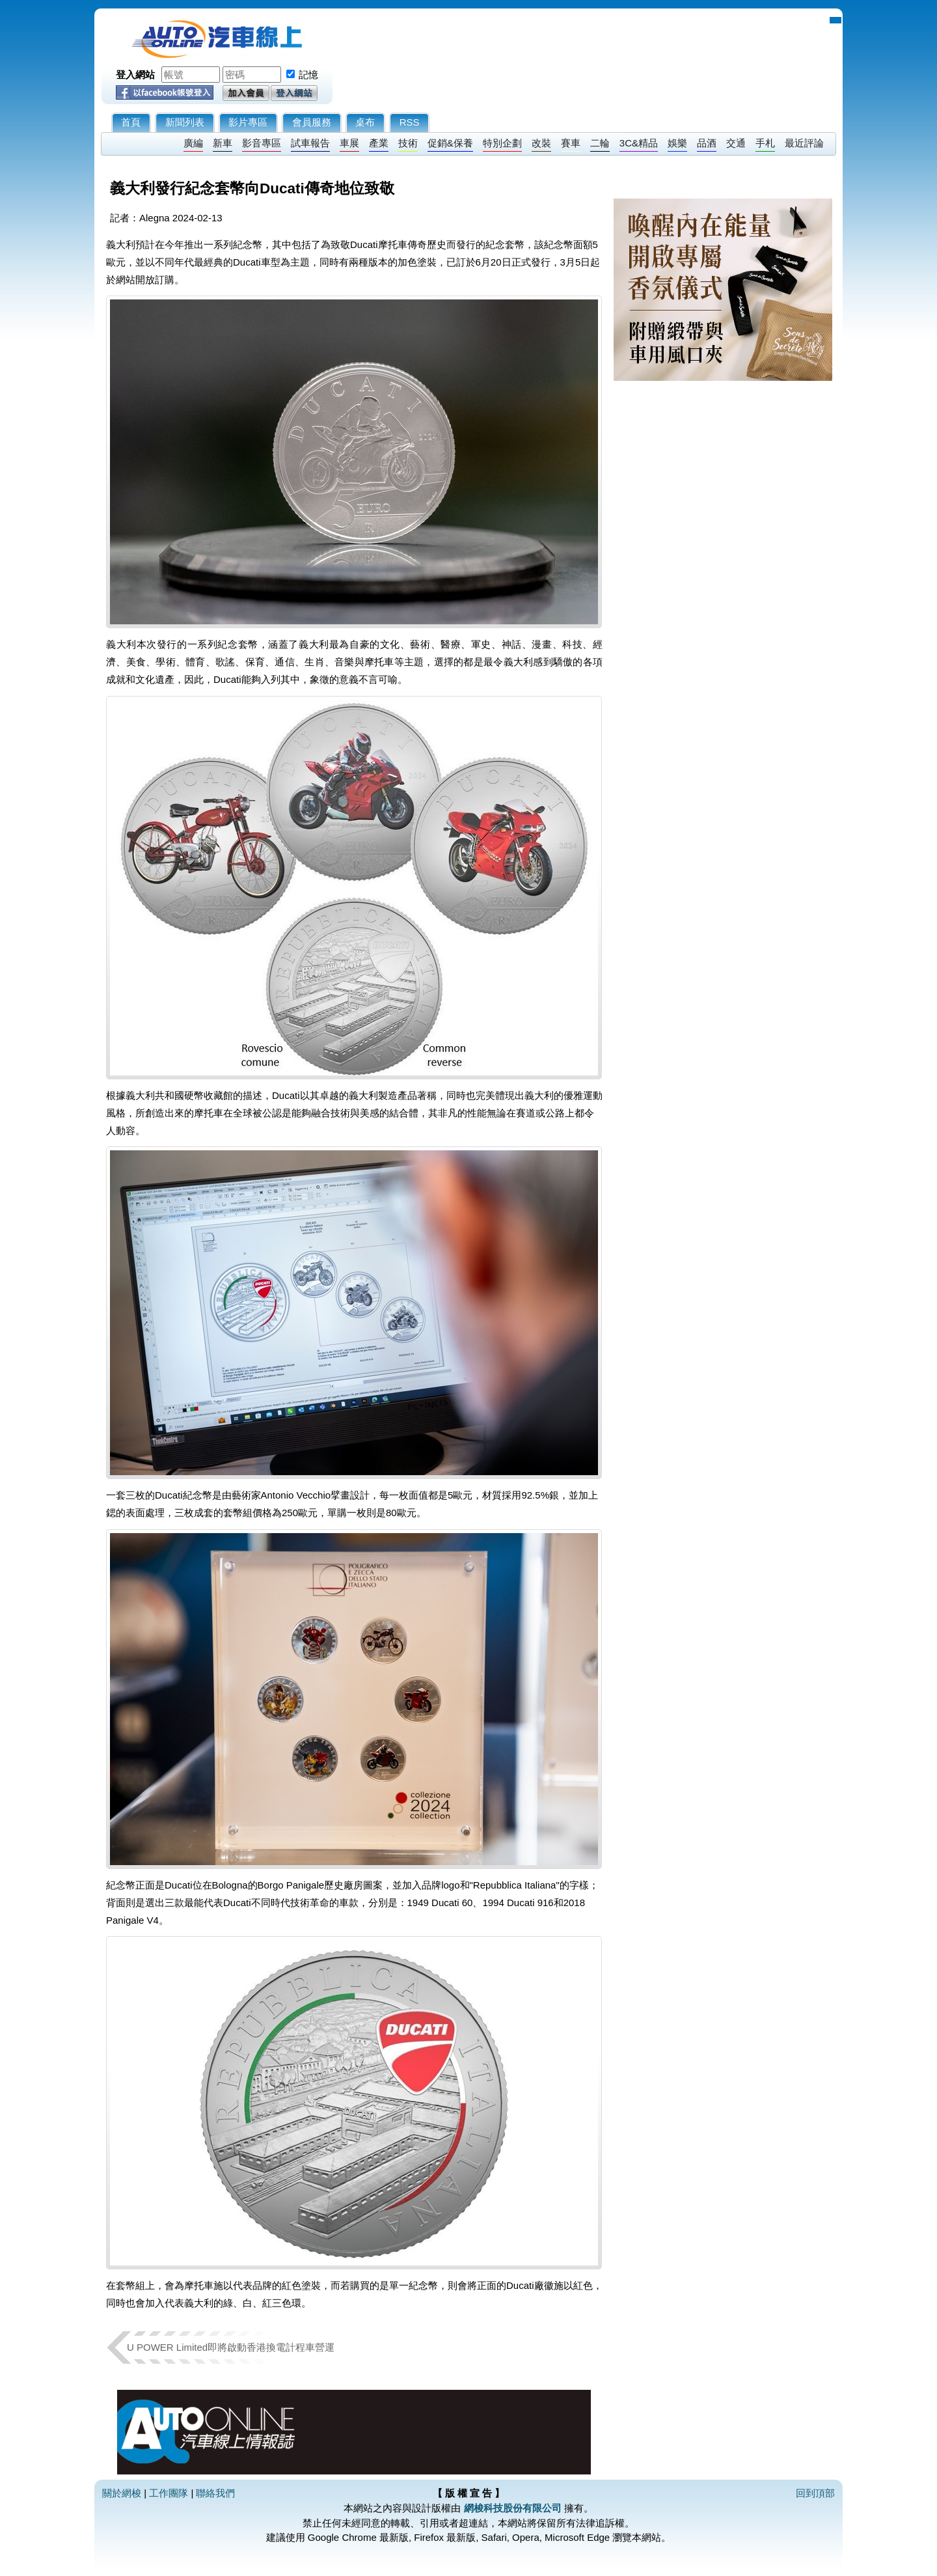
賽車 (570, 142)
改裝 (541, 142)
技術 (408, 142)
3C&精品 (638, 142)
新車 (222, 142)
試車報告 (310, 142)
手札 (765, 142)
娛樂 (677, 142)
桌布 (365, 122)
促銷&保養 (450, 142)
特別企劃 (502, 142)
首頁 (131, 122)
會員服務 (311, 122)
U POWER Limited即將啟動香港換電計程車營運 (230, 2347)
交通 (736, 142)
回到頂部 (815, 2493)
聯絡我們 (215, 2493)
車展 (349, 142)
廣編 (193, 142)
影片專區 (247, 122)
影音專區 (261, 142)
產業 (378, 142)
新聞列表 (184, 122)
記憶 (308, 74)
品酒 (706, 142)
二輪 (600, 142)
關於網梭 (121, 2493)
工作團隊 (168, 2493)
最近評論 (804, 142)
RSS (410, 122)
